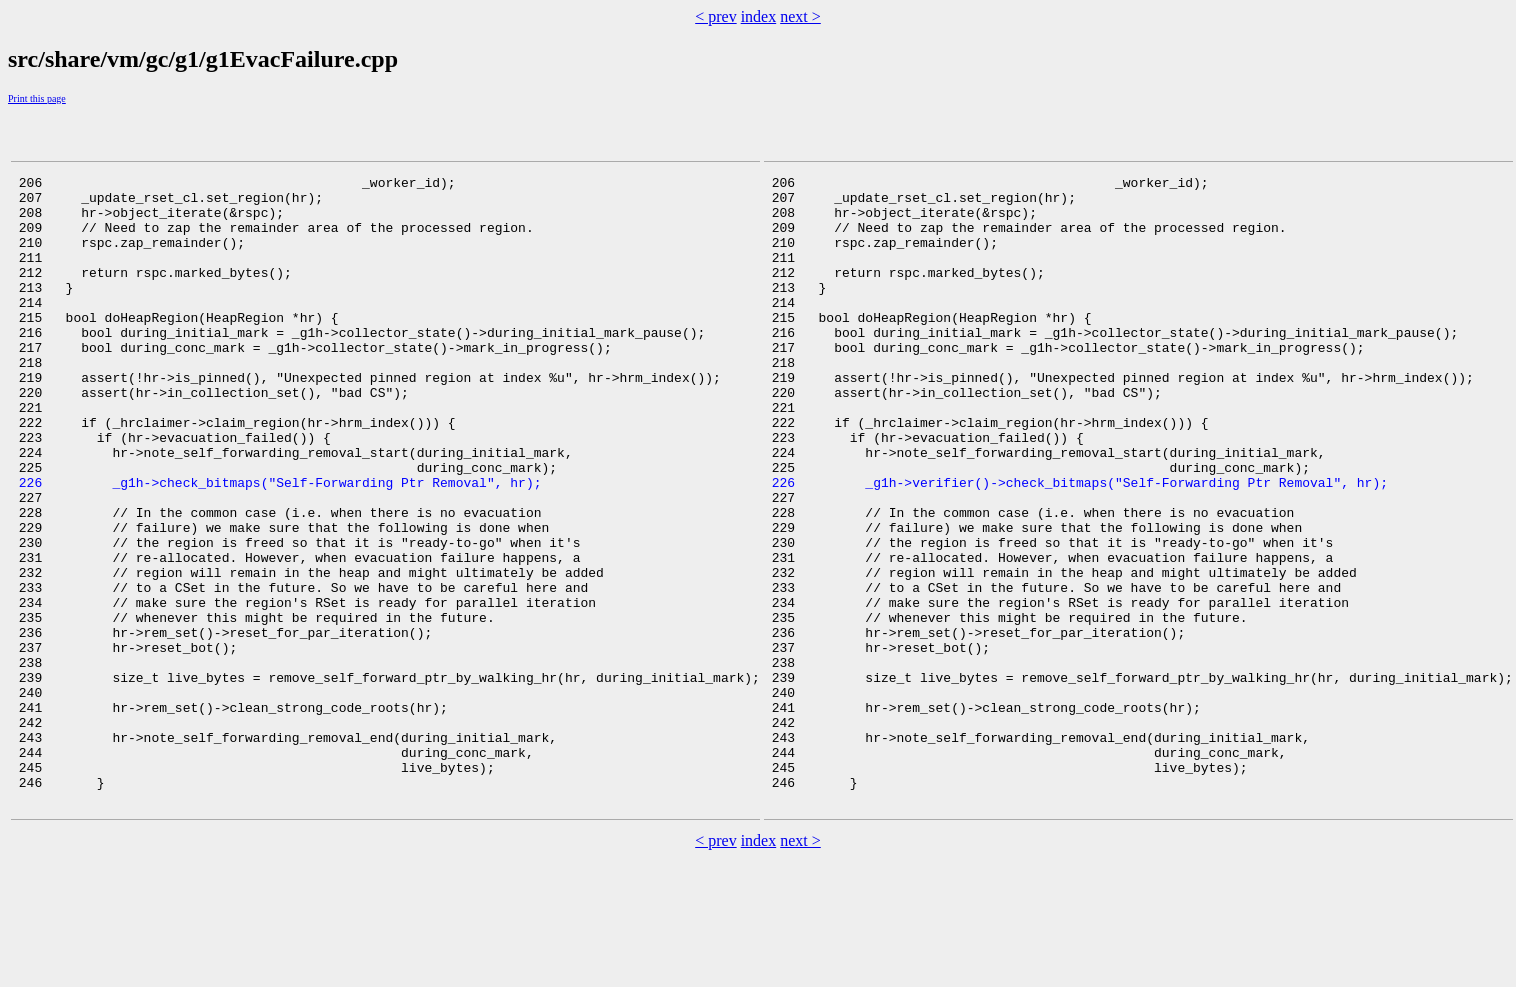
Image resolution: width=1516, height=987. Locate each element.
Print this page (37, 98)
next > (800, 16)
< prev (715, 16)
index (759, 16)
